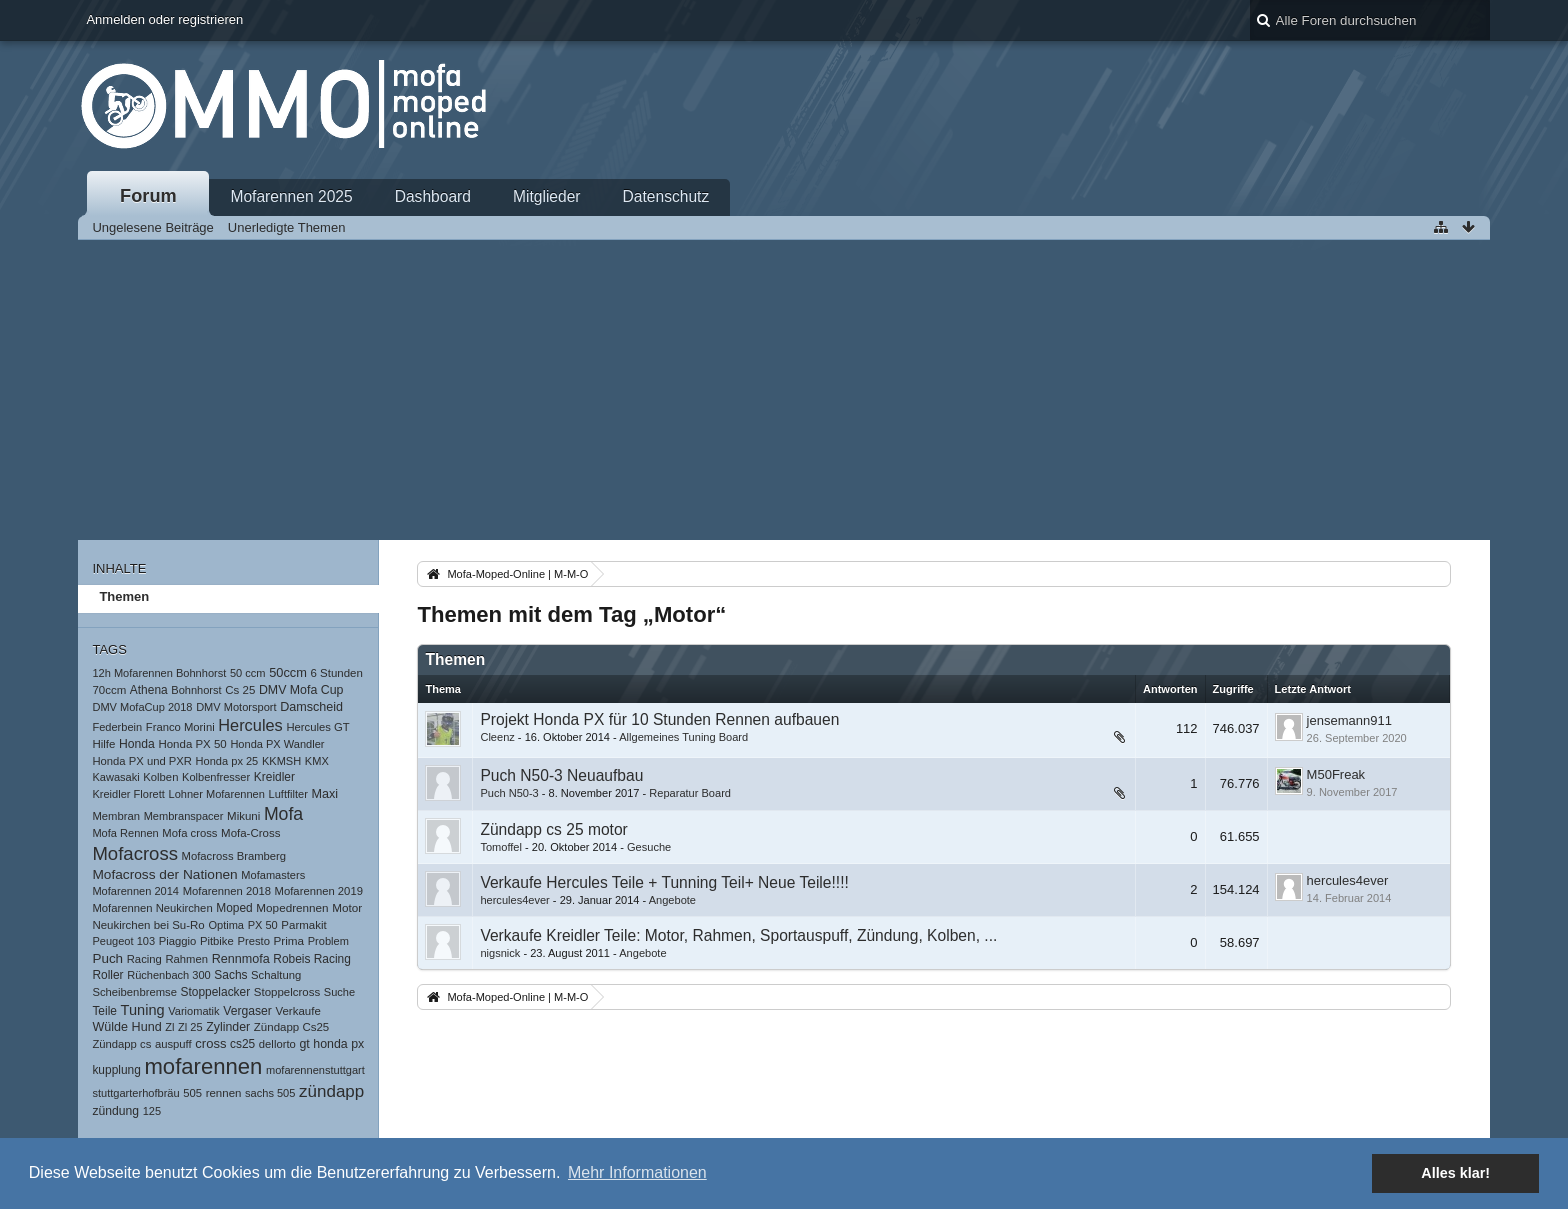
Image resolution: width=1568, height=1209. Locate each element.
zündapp (331, 1091)
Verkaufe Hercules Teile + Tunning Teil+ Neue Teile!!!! (664, 882)
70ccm (109, 690)
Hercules (250, 725)
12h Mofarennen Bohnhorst (159, 673)
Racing (144, 959)
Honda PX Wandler (277, 744)
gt (304, 1044)
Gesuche (649, 847)
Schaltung (276, 975)
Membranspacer (184, 816)
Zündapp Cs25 (291, 1027)
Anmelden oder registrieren (164, 19)
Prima (289, 940)
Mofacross (135, 853)
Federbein (117, 727)
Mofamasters (273, 875)
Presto (253, 941)
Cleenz (497, 737)
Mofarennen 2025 (291, 196)
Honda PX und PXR (142, 761)
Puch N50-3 (509, 793)
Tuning (143, 1010)
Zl (169, 1027)
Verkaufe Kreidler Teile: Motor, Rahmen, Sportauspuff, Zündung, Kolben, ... (738, 935)
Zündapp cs (121, 1044)
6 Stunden (336, 673)
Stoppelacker (216, 992)
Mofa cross (189, 833)
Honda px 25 (227, 761)
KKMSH (281, 761)
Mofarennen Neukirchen (152, 908)
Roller (107, 975)
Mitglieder (547, 196)
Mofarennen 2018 (227, 891)
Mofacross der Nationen (164, 874)
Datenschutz (666, 196)
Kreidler (274, 777)
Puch (107, 958)
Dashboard (433, 196)
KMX (317, 761)
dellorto (277, 1044)
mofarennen (203, 1066)
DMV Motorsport (236, 707)
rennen (224, 1093)
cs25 (242, 1044)
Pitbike (217, 941)
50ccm (288, 672)
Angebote (672, 900)
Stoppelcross (287, 992)
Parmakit (303, 925)
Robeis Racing (312, 959)
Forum (148, 196)
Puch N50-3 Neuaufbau (561, 775)
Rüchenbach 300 (169, 975)
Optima (226, 925)
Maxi (324, 794)
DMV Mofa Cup (301, 690)
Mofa (283, 814)
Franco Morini (180, 727)
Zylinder (228, 1027)
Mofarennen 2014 (135, 891)
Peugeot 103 (123, 941)
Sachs (230, 975)
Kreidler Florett (128, 794)
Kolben (160, 777)
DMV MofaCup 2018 (142, 707)
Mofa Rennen (125, 833)
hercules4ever (514, 900)
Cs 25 (240, 690)
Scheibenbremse (134, 992)
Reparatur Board (690, 793)
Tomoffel (501, 847)
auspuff (173, 1044)
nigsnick (500, 953)
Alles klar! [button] (1455, 1173)
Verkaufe (297, 1011)
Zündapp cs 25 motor (553, 829)
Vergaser (247, 1011)
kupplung (116, 1070)
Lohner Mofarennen (216, 794)
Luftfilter (288, 794)
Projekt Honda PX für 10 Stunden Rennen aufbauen (659, 719)
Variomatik (193, 1011)
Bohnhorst (196, 690)
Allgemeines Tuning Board (683, 737)
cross (210, 1043)
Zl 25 (190, 1027)
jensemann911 (1349, 720)
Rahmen (186, 959)
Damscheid (311, 707)
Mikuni (243, 816)
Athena (149, 690)
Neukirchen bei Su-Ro (148, 925)
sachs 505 (270, 1093)
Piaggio (178, 941)
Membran (116, 816)
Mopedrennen (292, 907)
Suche (339, 992)
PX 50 (263, 925)
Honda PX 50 (192, 744)
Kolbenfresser (216, 777)
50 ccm (248, 673)
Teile (104, 1011)
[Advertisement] (784, 390)
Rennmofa (241, 959)
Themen (124, 596)
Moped (234, 908)
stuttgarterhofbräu (135, 1093)
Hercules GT (317, 727)
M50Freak (1336, 774)
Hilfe (103, 744)
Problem (328, 941)
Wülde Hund (126, 1027)
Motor (347, 907)
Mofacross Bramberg (234, 856)
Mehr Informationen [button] (637, 1172)
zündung (115, 1111)
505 (192, 1093)
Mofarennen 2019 (319, 891)
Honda (137, 744)
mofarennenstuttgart (315, 1070)
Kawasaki (115, 777)
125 (152, 1111)
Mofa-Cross (250, 833)
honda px (338, 1044)
